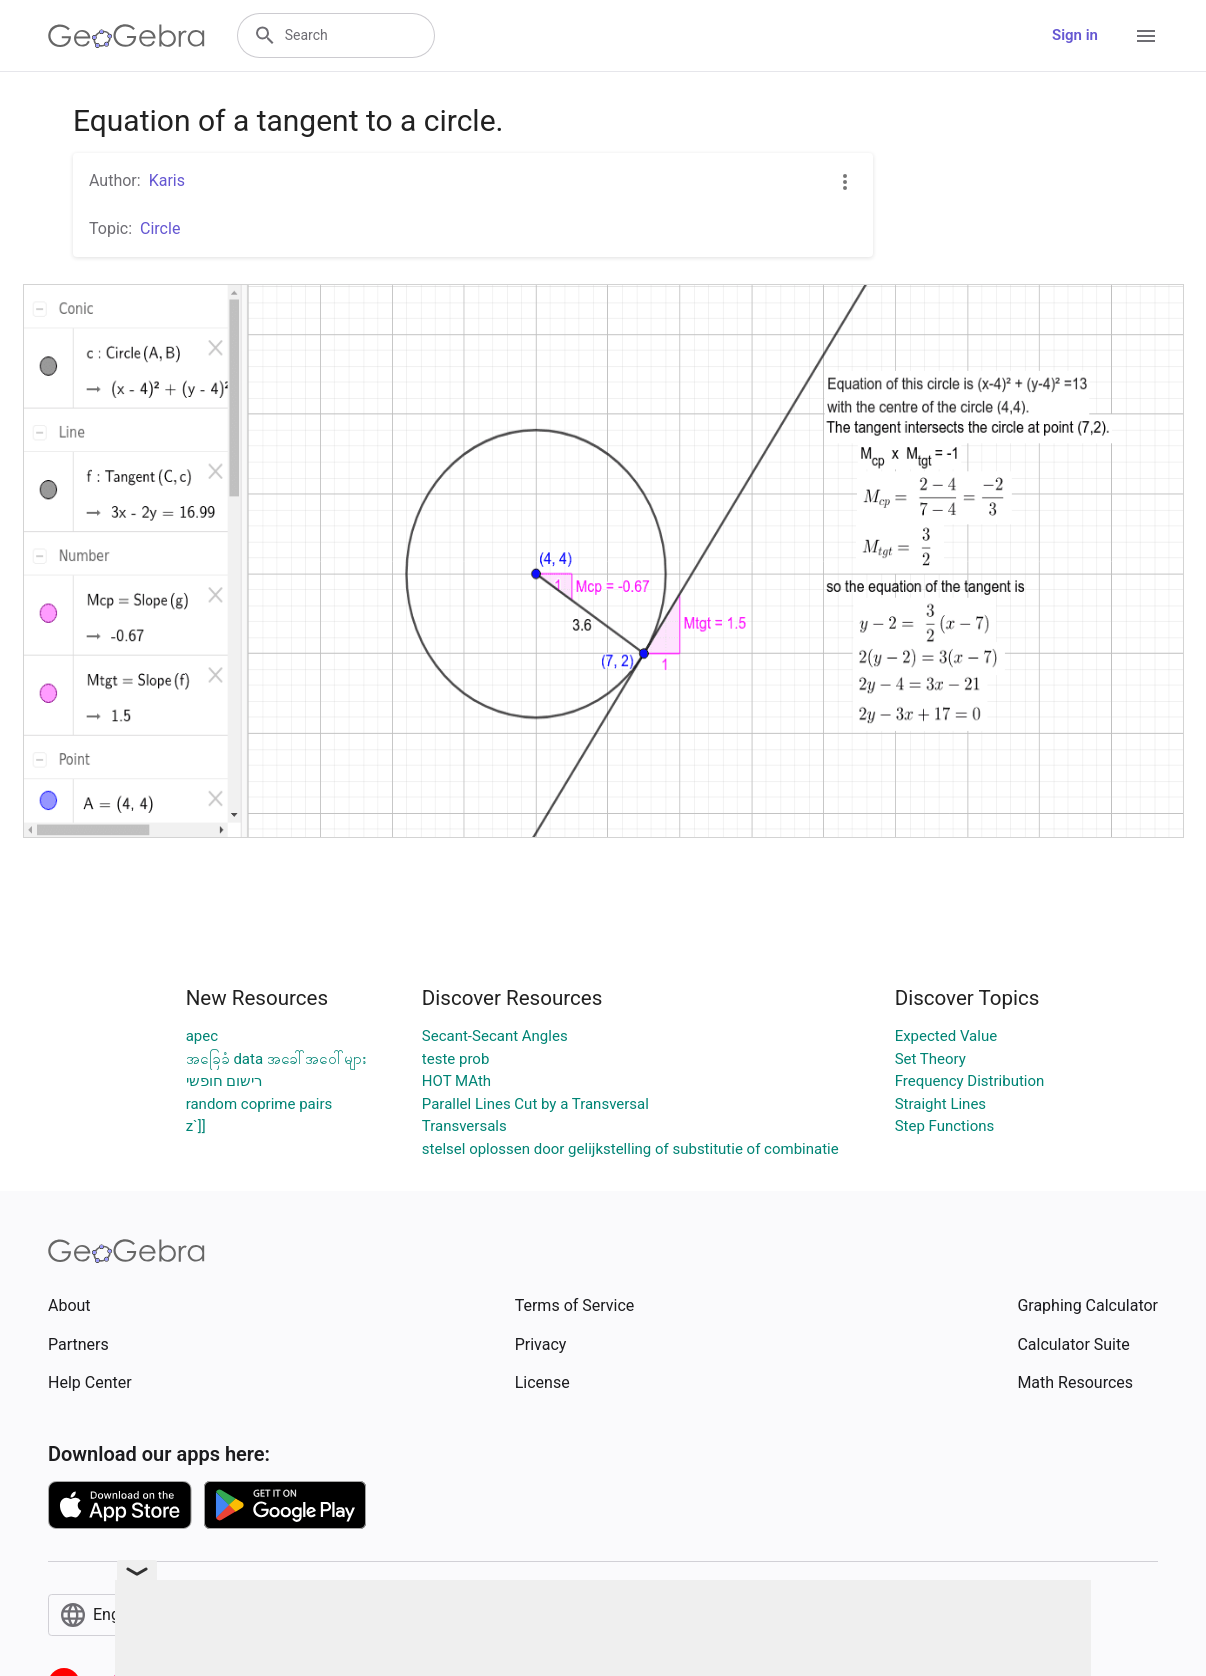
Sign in (1075, 35)
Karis (167, 180)
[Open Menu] (1146, 36)
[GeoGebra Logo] (126, 36)
